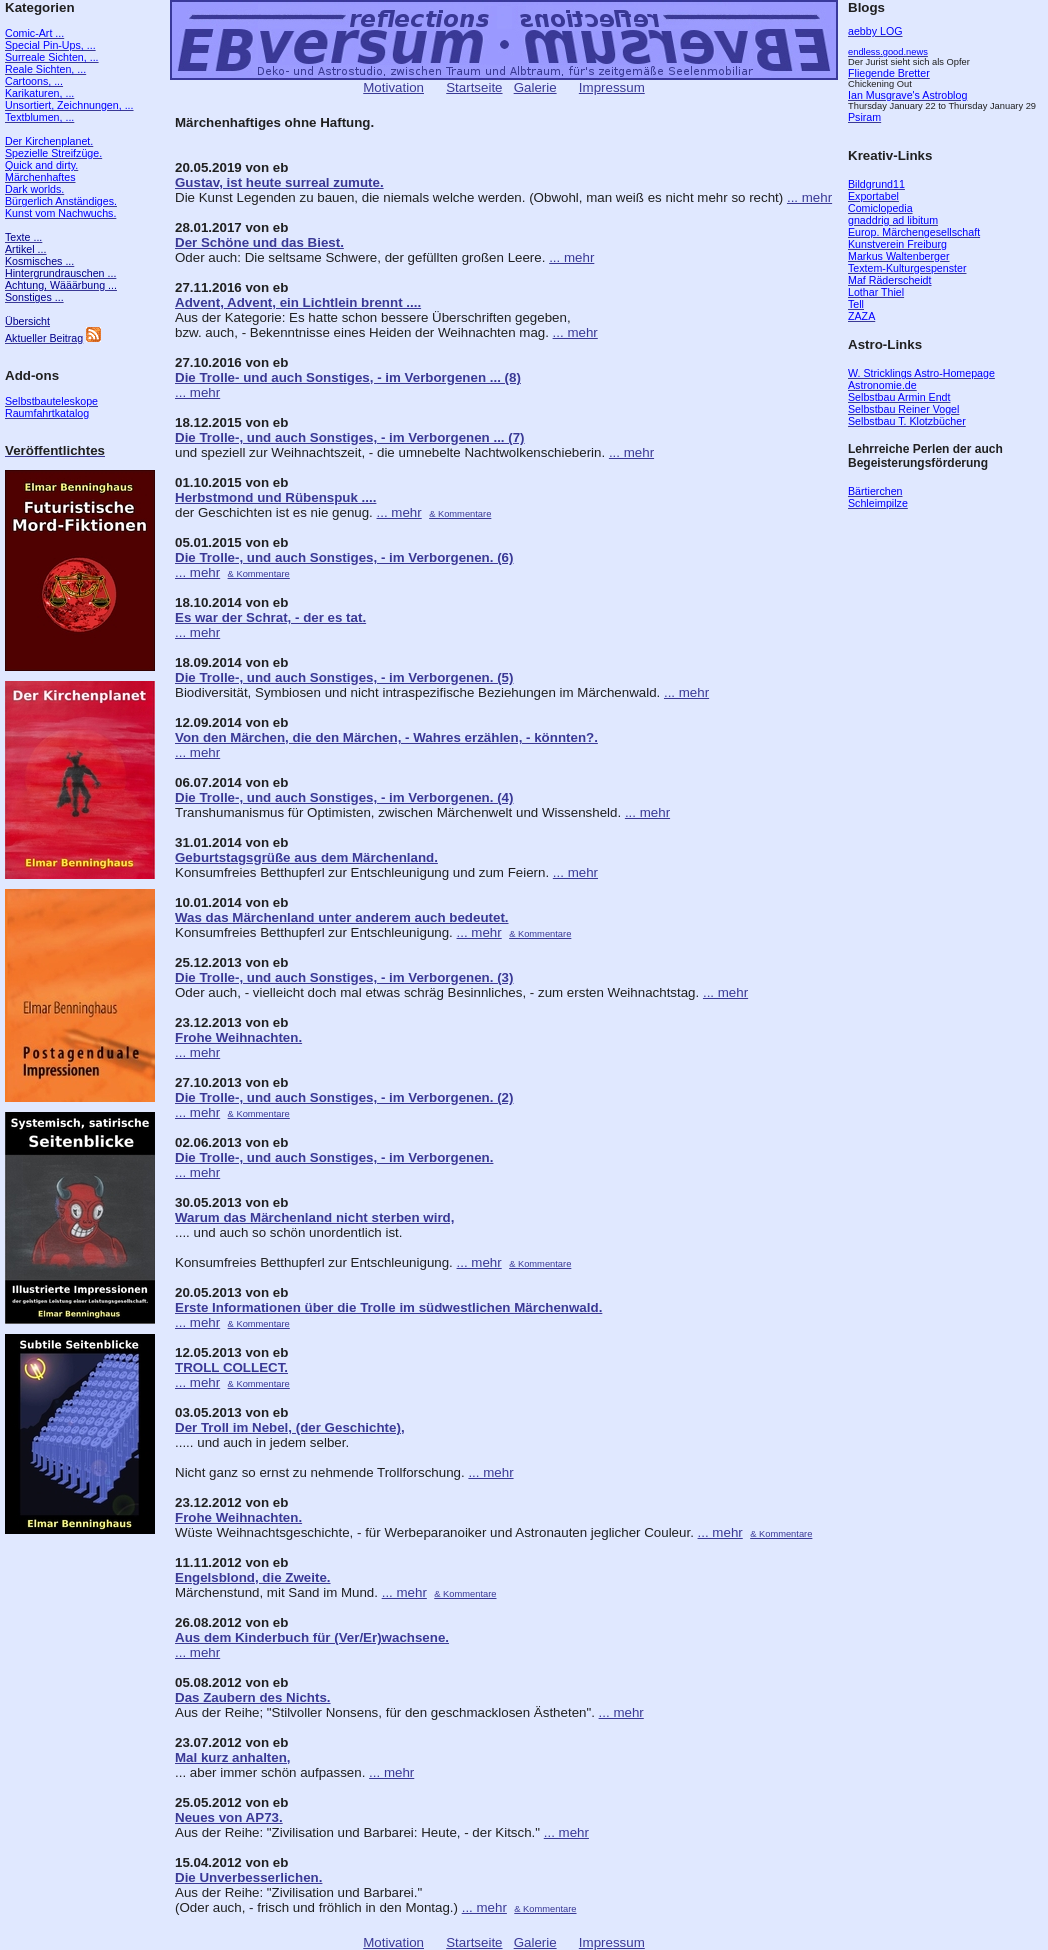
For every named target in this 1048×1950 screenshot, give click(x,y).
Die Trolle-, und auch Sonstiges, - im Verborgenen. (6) (344, 557)
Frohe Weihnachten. (238, 1037)
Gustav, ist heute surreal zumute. (279, 182)
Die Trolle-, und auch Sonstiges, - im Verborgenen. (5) (344, 677)
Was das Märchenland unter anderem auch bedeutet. (342, 917)
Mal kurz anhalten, (233, 1757)
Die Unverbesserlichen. (248, 1877)
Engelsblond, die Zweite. (253, 1577)
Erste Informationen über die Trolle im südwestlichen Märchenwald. (388, 1307)
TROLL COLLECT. (231, 1367)
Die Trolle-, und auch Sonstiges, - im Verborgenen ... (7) (350, 437)
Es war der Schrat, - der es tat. (270, 617)
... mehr (809, 197)
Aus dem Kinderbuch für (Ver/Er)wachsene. (312, 1637)
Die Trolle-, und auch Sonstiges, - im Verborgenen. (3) (344, 977)
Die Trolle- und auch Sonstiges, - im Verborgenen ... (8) (348, 377)
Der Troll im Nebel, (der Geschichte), (290, 1427)
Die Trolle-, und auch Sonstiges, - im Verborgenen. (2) (344, 1097)
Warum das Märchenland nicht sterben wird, (314, 1217)
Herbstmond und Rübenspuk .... (275, 497)
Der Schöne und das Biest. (259, 242)
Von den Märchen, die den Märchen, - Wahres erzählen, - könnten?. (386, 737)
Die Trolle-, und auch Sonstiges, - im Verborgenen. (334, 1157)
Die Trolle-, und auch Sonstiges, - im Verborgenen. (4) (344, 797)
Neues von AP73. (229, 1817)
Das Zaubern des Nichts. (253, 1697)
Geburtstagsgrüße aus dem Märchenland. (306, 857)
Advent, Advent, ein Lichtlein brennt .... (298, 302)
